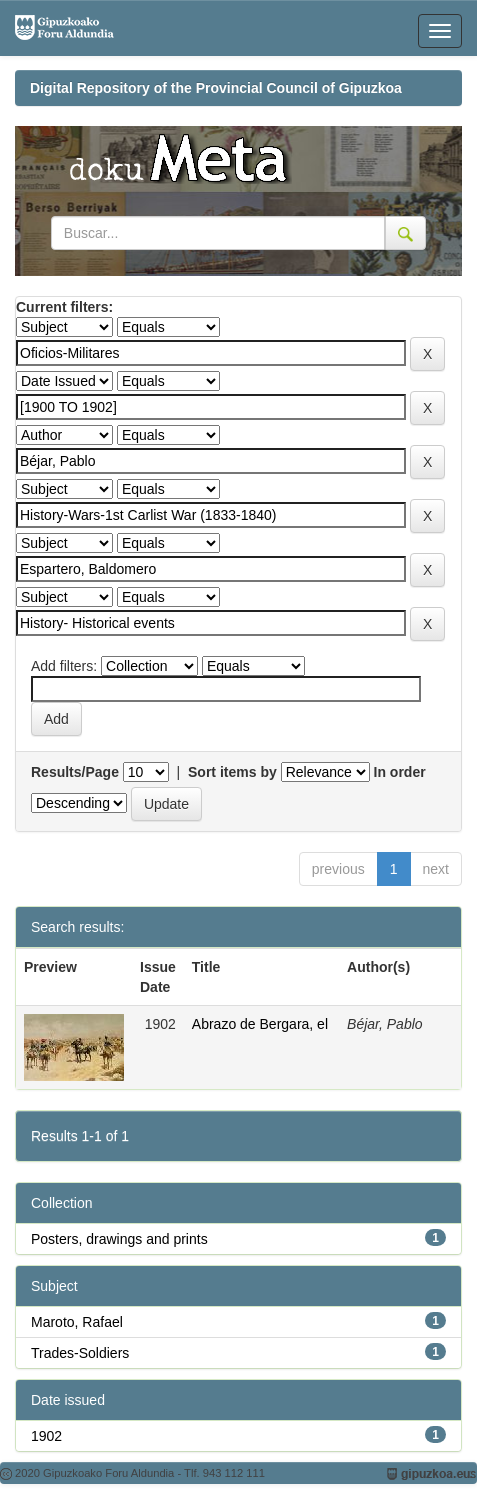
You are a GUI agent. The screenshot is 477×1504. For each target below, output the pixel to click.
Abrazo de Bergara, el (260, 1024)
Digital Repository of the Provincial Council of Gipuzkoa (216, 88)
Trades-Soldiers (80, 1353)
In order (400, 772)
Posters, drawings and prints (119, 1239)
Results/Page (75, 772)
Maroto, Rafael (77, 1322)
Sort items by (232, 772)
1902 (46, 1436)
